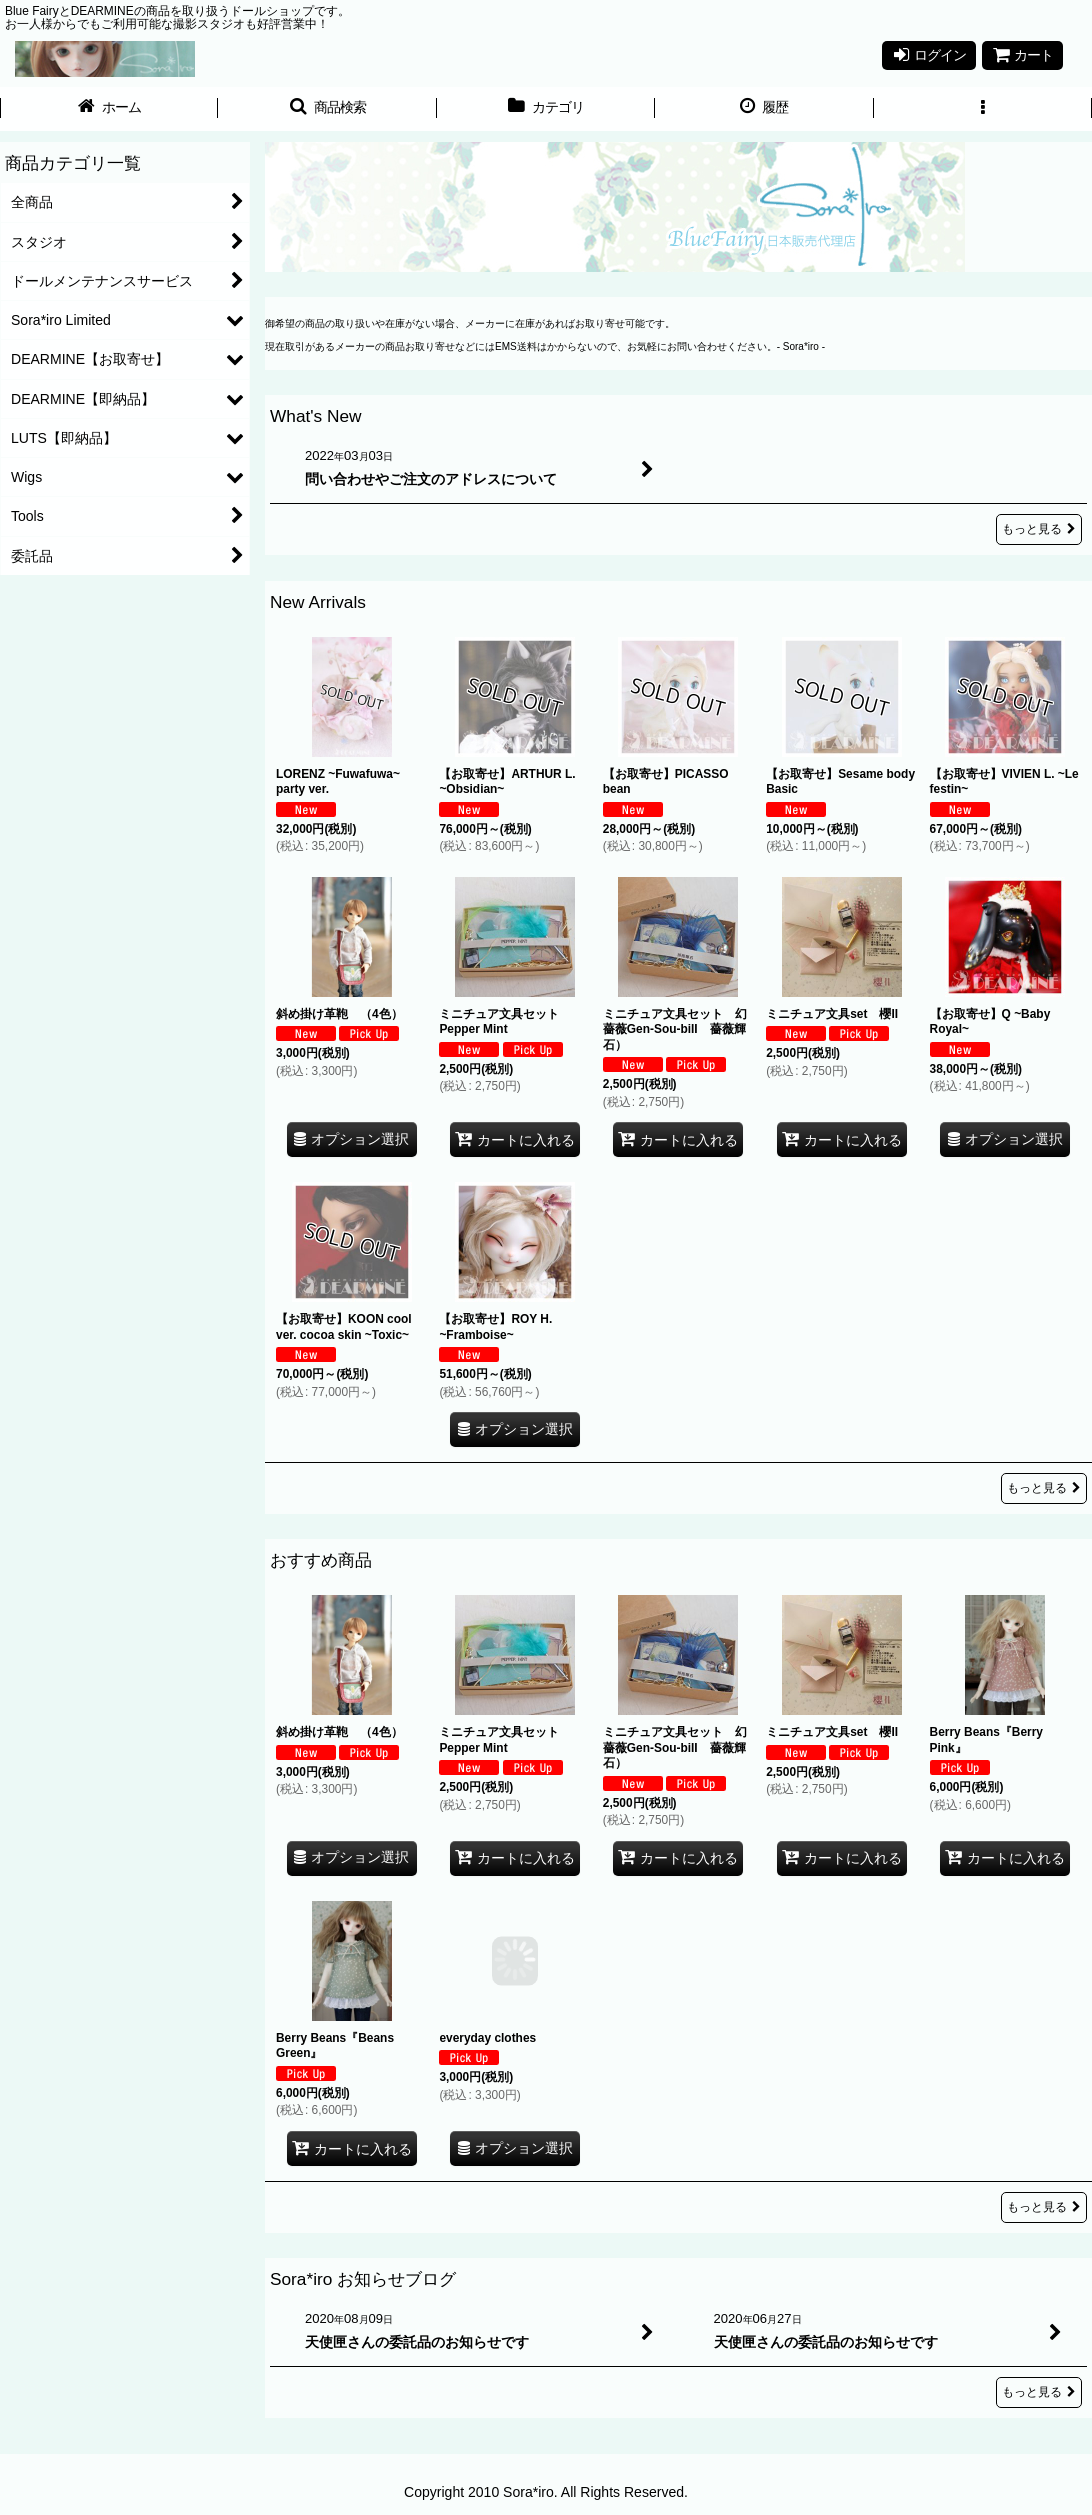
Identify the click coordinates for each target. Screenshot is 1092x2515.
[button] (327, 109)
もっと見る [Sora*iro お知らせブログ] (1039, 2392)
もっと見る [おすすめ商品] (1044, 2207)
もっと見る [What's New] (1039, 529)
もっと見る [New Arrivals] (1044, 1488)
